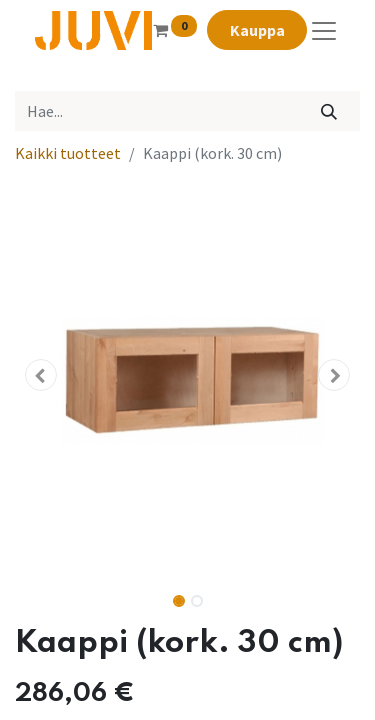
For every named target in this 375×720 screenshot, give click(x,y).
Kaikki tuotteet (68, 153)
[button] (41, 375)
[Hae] (329, 111)
